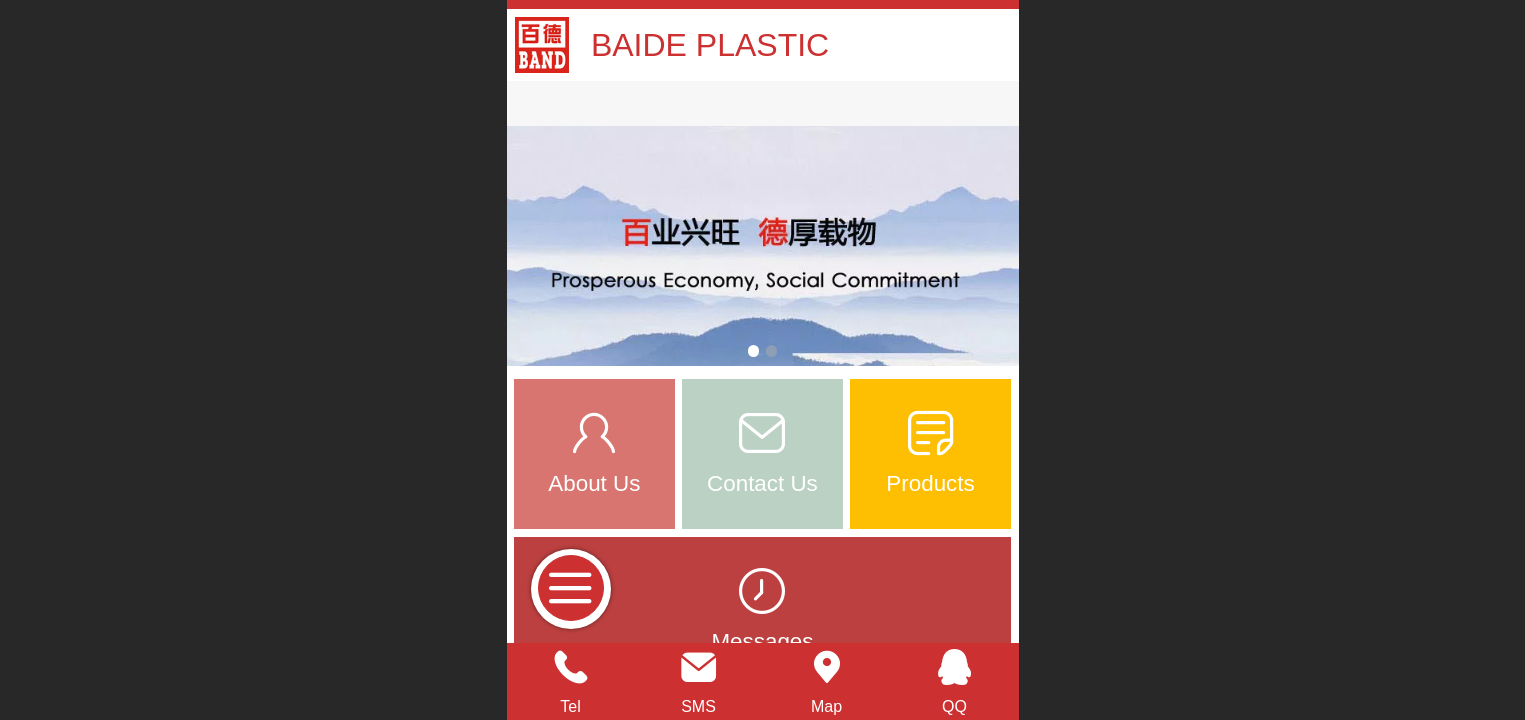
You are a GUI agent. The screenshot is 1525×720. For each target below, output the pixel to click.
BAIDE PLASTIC (710, 45)
